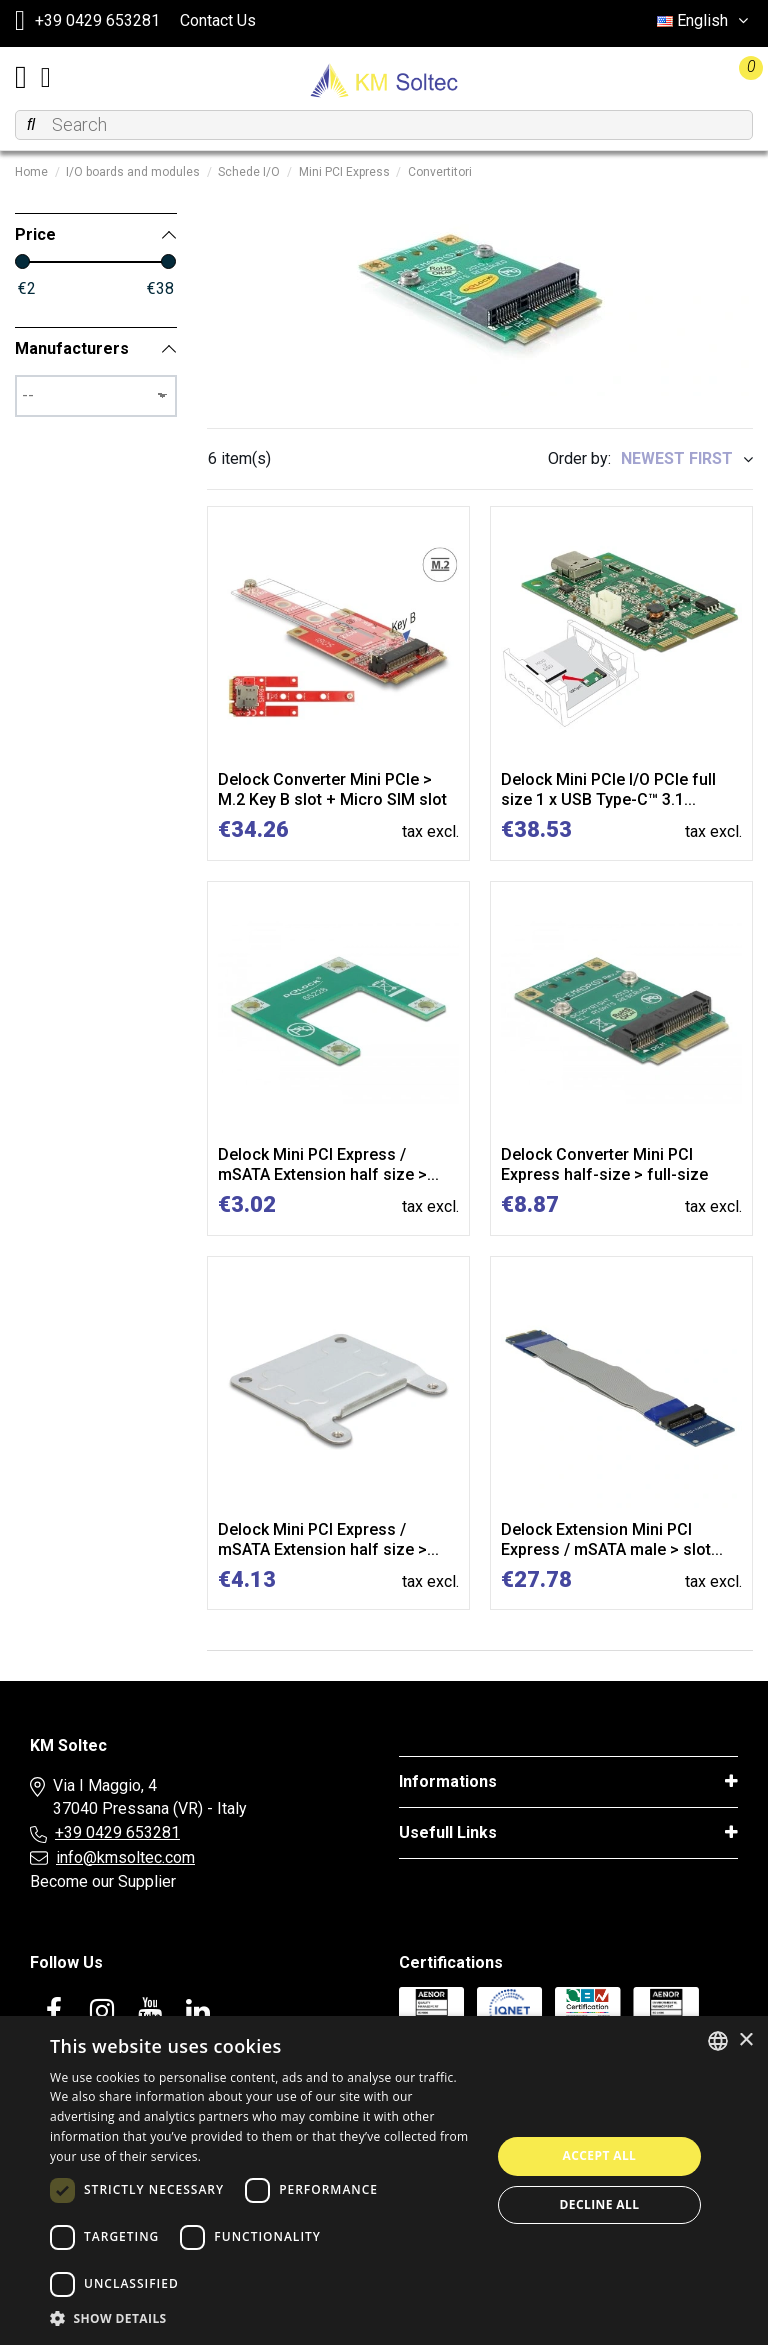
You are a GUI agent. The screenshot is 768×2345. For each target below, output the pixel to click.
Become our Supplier (103, 1881)
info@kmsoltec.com (125, 1857)
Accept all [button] (600, 2155)
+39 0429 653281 (117, 1832)
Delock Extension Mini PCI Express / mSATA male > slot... (612, 1539)
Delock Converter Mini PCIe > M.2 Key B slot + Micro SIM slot (332, 789)
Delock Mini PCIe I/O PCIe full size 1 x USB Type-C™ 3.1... (608, 789)
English (705, 20)
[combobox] (718, 2041)
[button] (264, 2319)
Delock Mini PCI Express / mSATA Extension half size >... (328, 1164)
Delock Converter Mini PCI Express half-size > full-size (604, 1164)
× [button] (745, 2040)
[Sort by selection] (687, 459)
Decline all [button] (600, 2204)
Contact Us (218, 20)
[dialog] (384, 2180)
